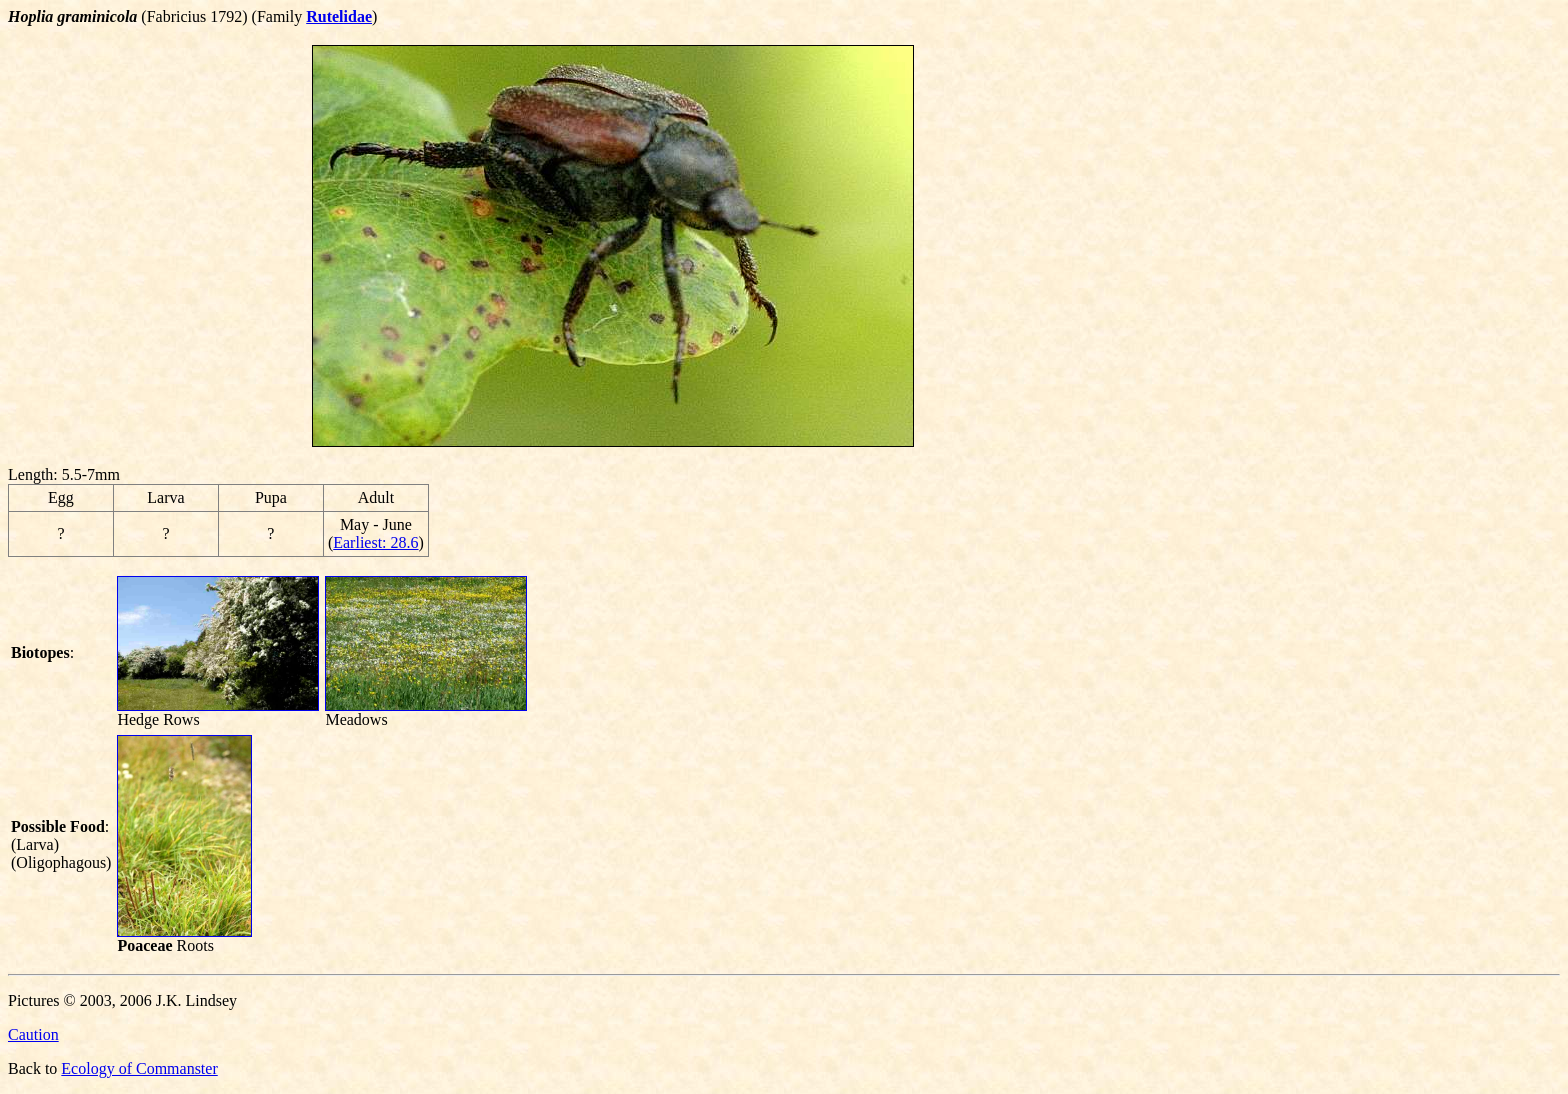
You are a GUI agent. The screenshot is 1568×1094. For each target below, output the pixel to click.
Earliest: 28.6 (375, 542)
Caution (33, 1034)
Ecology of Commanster (139, 1068)
